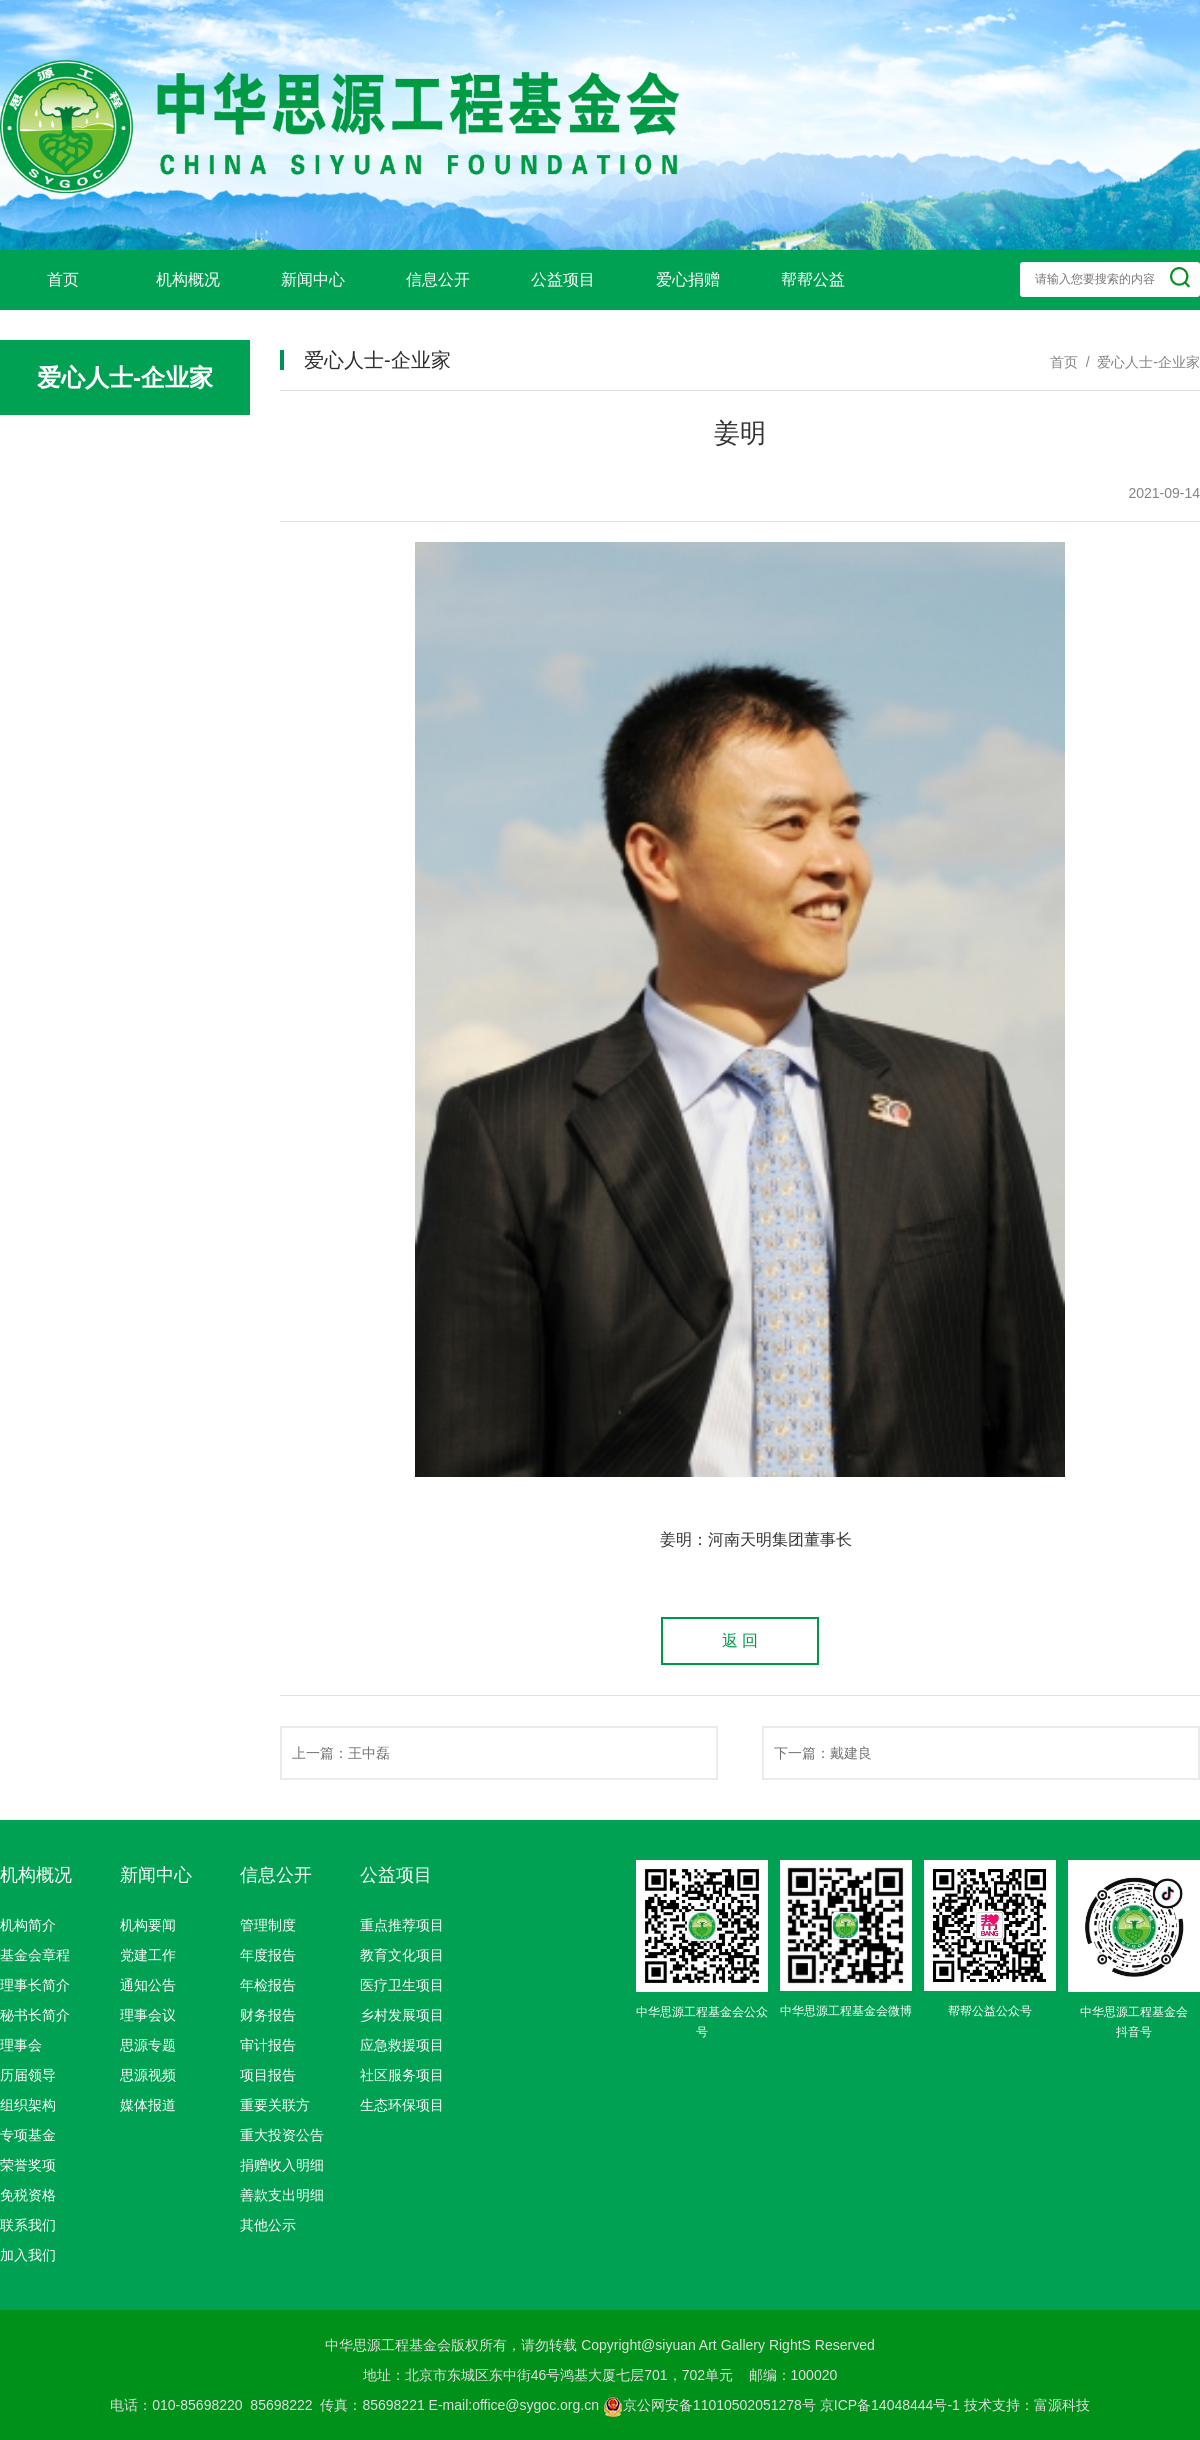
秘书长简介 (35, 2015)
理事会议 (148, 2015)
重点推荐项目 (402, 1925)
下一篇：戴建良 (823, 1753)
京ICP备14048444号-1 (890, 2405)
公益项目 (563, 279)
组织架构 (28, 2105)
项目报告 (268, 2075)
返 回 (740, 1640)
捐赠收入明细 (282, 2165)
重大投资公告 (282, 2135)
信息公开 (438, 279)
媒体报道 (148, 2105)
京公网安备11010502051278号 (709, 2405)
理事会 (21, 2045)
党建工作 (148, 1955)
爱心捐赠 (688, 279)
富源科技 (1062, 2405)
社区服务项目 (402, 2075)
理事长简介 (35, 1985)
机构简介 (28, 1925)
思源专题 (148, 2045)
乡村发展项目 (402, 2015)
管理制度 (268, 1925)
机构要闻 (148, 1925)
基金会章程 (35, 1955)
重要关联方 (275, 2105)
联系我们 (28, 2225)
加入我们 (28, 2255)
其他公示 (268, 2225)
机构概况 (188, 279)
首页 (63, 279)
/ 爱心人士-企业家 (1139, 362)
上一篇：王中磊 (341, 1753)
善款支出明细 (282, 2195)
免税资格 (28, 2195)
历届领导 (28, 2075)
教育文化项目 (402, 1955)
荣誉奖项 (28, 2165)
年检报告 (268, 1985)
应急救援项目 (402, 2045)
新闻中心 (313, 279)
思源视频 (148, 2075)
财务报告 (268, 2015)
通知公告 (148, 1985)
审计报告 (268, 2045)
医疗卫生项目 (402, 1985)
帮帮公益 (813, 279)
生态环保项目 (402, 2105)
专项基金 (28, 2135)
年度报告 (268, 1955)
